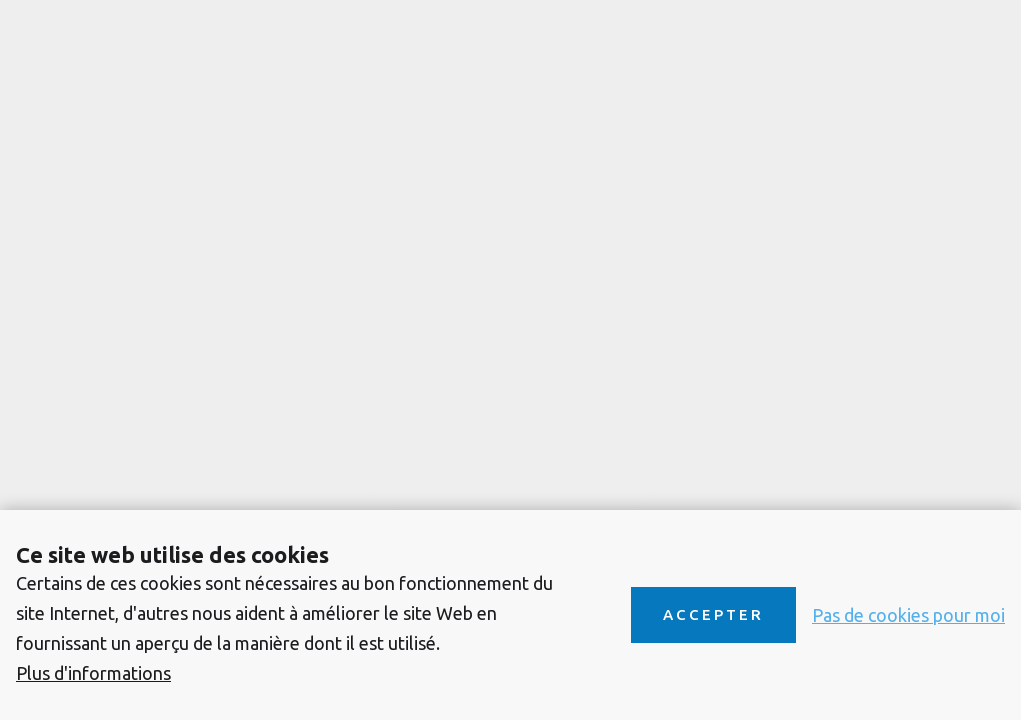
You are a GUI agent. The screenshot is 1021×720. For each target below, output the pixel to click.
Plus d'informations (93, 673)
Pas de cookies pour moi (908, 615)
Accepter (713, 614)
